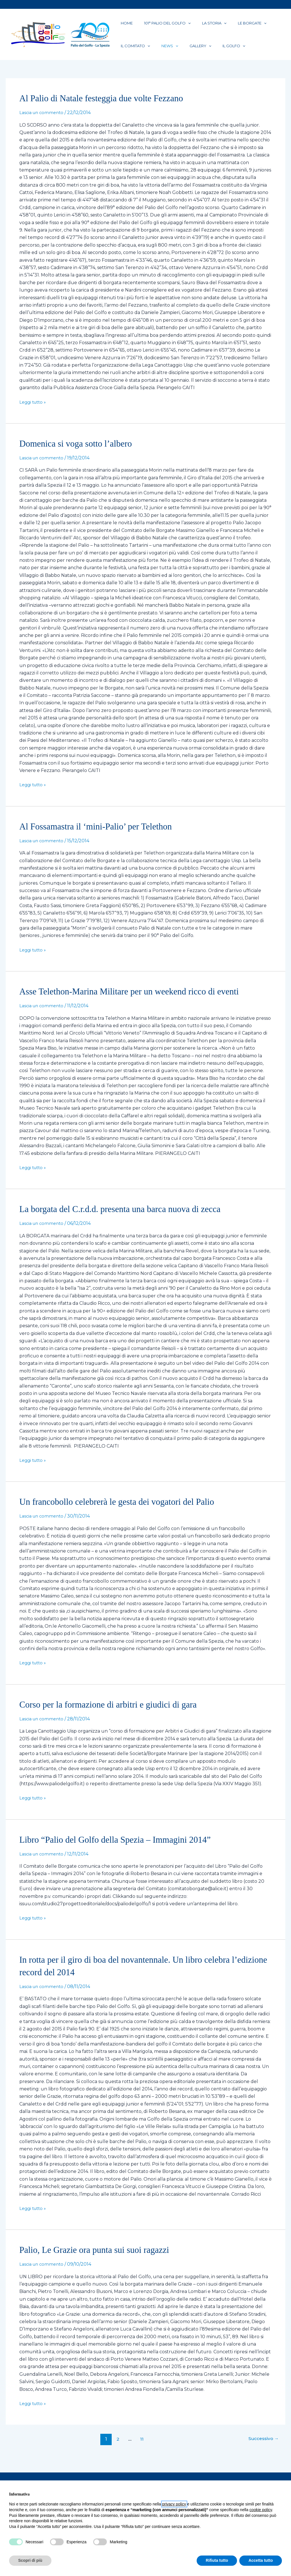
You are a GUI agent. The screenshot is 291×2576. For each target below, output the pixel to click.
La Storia (197, 25)
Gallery (183, 52)
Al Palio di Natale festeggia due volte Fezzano (109, 107)
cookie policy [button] (261, 2509)
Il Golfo (210, 52)
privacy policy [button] (174, 2504)
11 (140, 2448)
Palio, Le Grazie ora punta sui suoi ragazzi (101, 2258)
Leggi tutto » (34, 411)
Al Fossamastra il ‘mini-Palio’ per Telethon (102, 835)
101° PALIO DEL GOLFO (157, 25)
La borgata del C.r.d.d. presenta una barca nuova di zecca (129, 1218)
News (159, 52)
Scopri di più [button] (30, 2560)
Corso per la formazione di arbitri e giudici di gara (116, 1713)
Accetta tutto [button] (260, 2560)
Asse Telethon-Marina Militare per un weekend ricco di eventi (139, 1000)
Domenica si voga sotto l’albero (81, 452)
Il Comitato (132, 52)
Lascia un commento (42, 121)
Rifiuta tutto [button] (217, 2560)
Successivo (261, 2448)
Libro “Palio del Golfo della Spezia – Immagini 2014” (124, 1848)
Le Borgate (228, 25)
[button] (177, 25)
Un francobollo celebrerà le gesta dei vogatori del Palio (126, 1510)
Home (123, 25)
